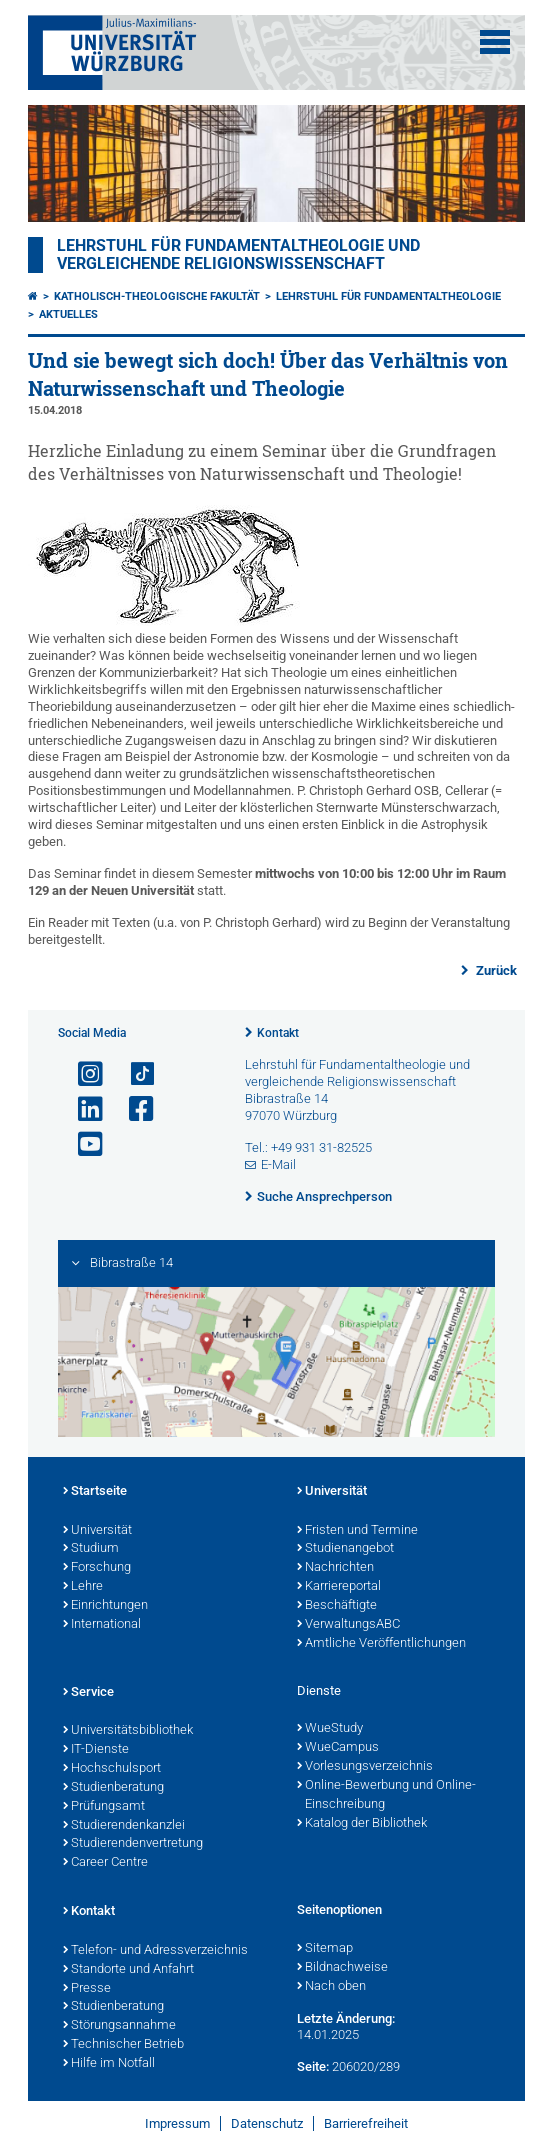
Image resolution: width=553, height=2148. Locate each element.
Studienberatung (113, 1788)
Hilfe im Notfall (109, 2064)
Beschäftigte (337, 1606)
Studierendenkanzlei (124, 1826)
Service (88, 1693)
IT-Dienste (96, 1750)
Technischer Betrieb (123, 2045)
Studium (91, 1549)
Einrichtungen (105, 1606)
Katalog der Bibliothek (362, 1824)
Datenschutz (267, 2123)
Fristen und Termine (357, 1531)
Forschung (97, 1568)
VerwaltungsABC (348, 1625)
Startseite (95, 1492)
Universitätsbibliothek (128, 1731)
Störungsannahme (119, 2026)
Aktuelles (68, 314)
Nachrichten (335, 1568)
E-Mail (278, 1164)
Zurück (495, 970)
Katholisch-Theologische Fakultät (157, 296)
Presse (87, 1989)
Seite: (313, 2066)
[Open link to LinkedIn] (82, 1109)
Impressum (177, 2123)
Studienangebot (345, 1549)
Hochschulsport (112, 1769)
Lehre (83, 1587)
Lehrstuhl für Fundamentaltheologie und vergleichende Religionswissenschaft (238, 255)
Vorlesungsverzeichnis (365, 1767)
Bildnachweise (342, 1968)
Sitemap (325, 1949)
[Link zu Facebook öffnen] (133, 1109)
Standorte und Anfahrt (128, 1970)
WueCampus (338, 1748)
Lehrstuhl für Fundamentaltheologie (388, 296)
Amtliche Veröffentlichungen (381, 1644)
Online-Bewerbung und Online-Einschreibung (386, 1795)
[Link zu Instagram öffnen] (82, 1074)
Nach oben (331, 1987)
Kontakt (278, 1033)
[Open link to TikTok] (133, 1074)
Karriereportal (339, 1587)
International (102, 1625)
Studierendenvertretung (133, 1844)
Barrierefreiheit (366, 2123)
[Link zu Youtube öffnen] (82, 1144)
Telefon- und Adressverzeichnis (155, 1951)
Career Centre (105, 1863)
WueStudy (330, 1729)
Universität (97, 1531)
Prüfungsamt (104, 1807)
